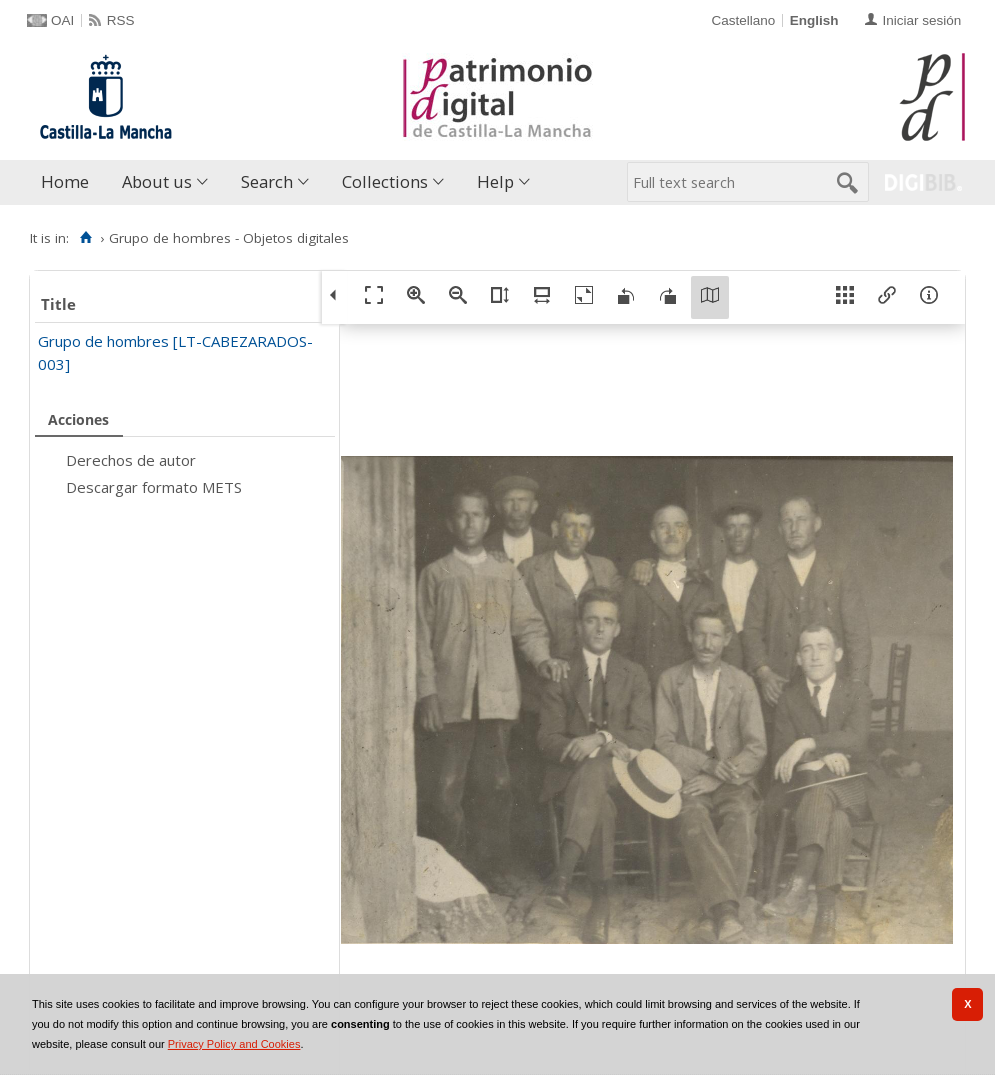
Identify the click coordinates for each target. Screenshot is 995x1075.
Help (495, 181)
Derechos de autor (131, 460)
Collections (385, 181)
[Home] (85, 238)
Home (65, 181)
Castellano (743, 20)
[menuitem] (69, 182)
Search (267, 181)
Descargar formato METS (154, 487)
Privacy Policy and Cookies (234, 1044)
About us (157, 181)
